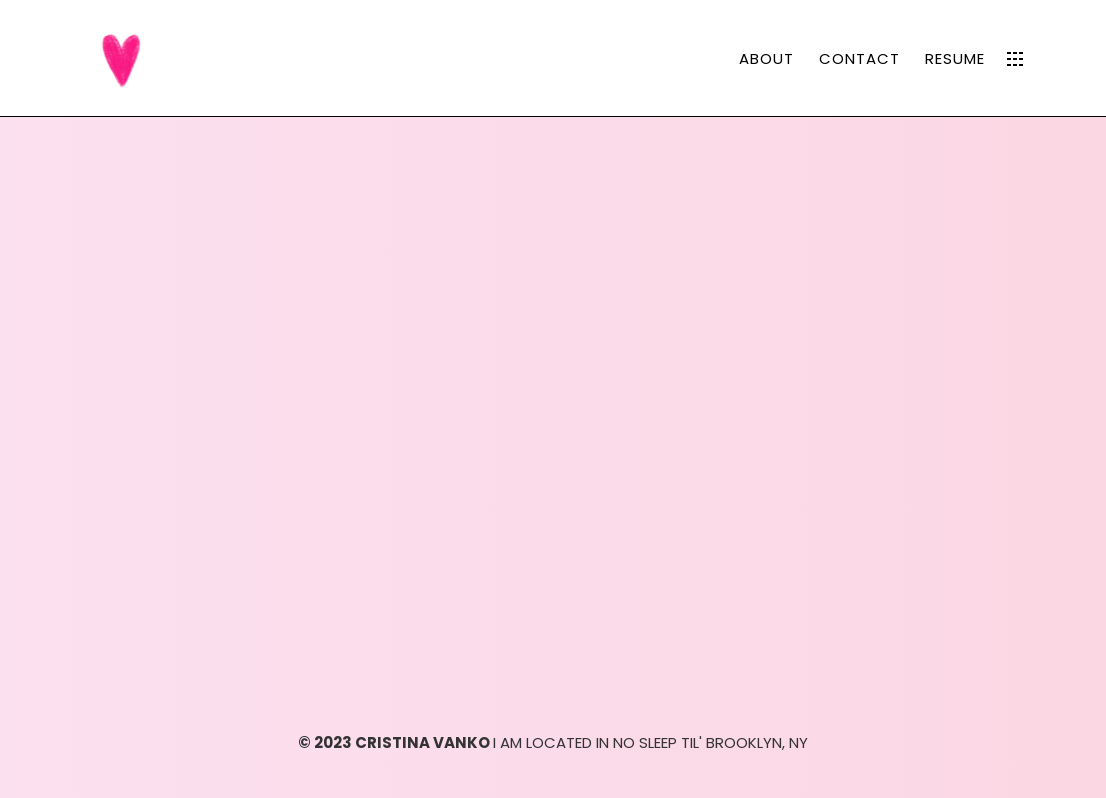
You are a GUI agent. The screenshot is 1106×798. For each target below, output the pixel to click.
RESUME (955, 58)
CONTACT (859, 58)
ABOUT (766, 58)
